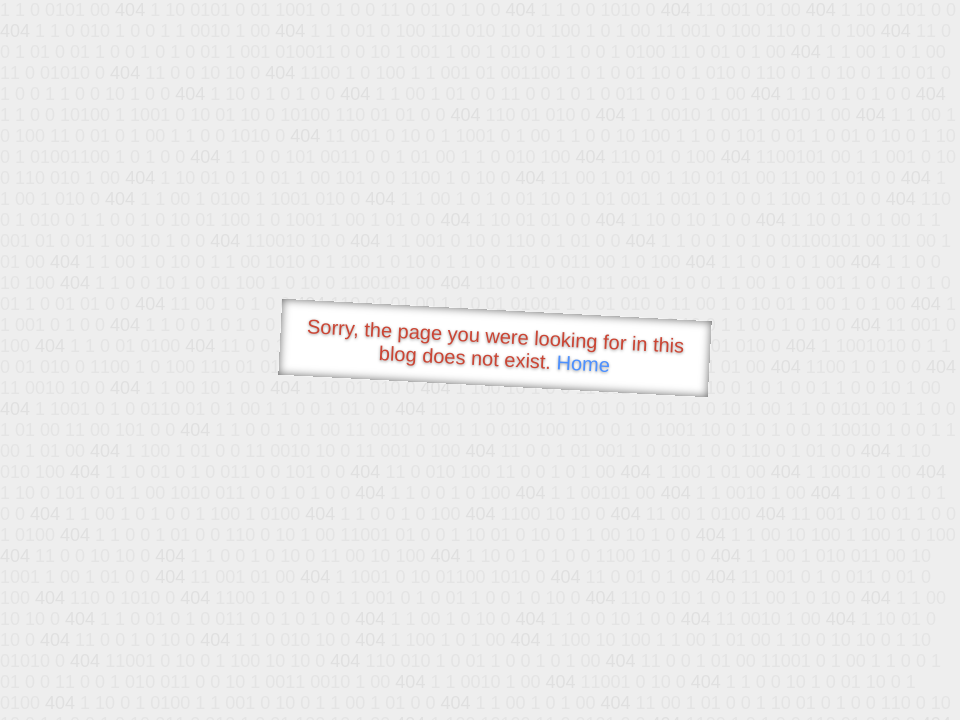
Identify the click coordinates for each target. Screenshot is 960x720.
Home (583, 363)
